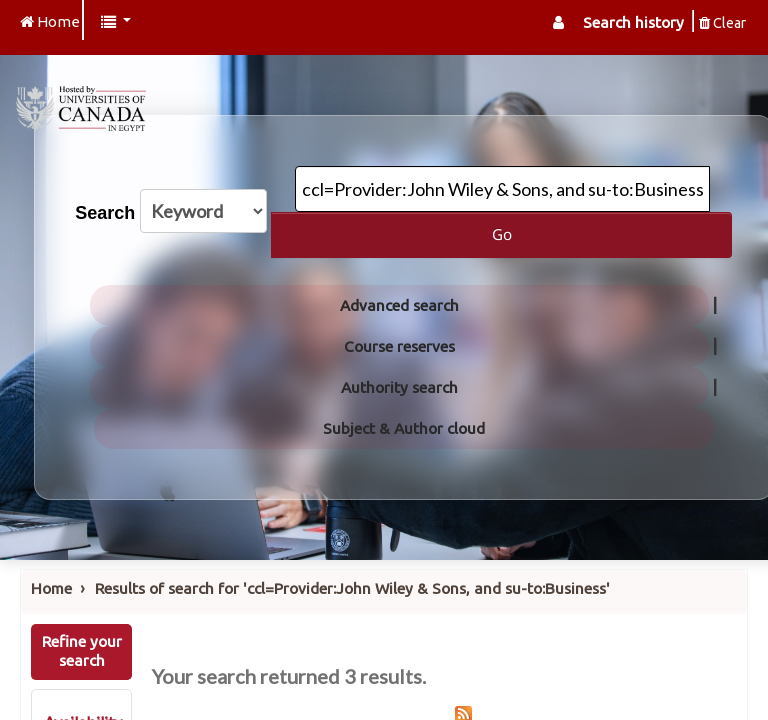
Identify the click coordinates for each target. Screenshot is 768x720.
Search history (633, 22)
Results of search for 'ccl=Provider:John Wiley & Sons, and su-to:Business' (352, 588)
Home (51, 588)
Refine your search (82, 651)
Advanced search (399, 305)
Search (105, 213)
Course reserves (399, 346)
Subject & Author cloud (404, 428)
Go (502, 234)
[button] (116, 22)
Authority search (399, 387)
